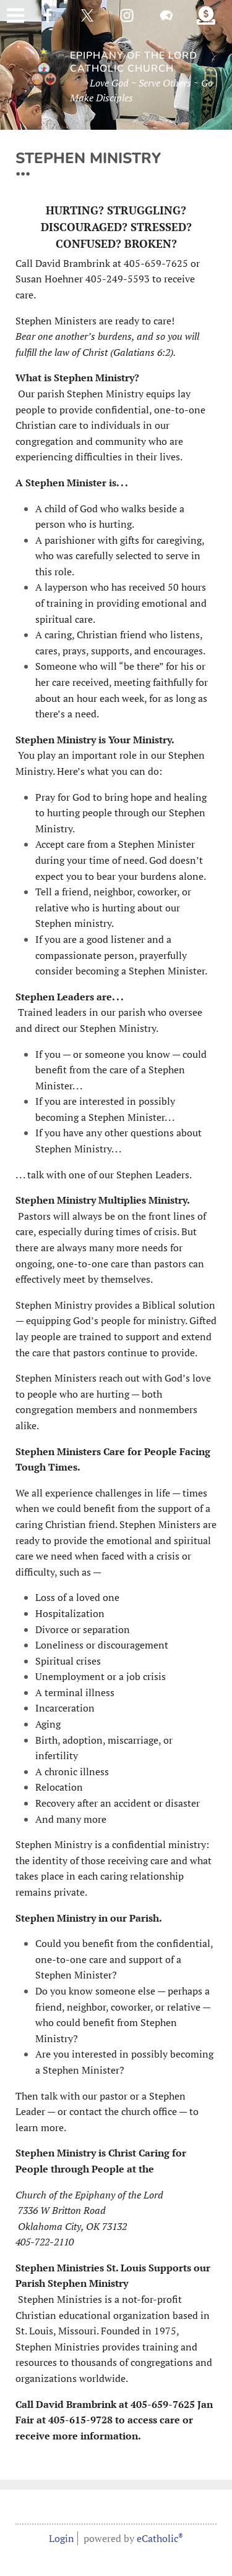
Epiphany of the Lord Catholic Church (133, 62)
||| (15, 15)
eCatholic (160, 2538)
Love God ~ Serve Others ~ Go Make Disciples (141, 90)
